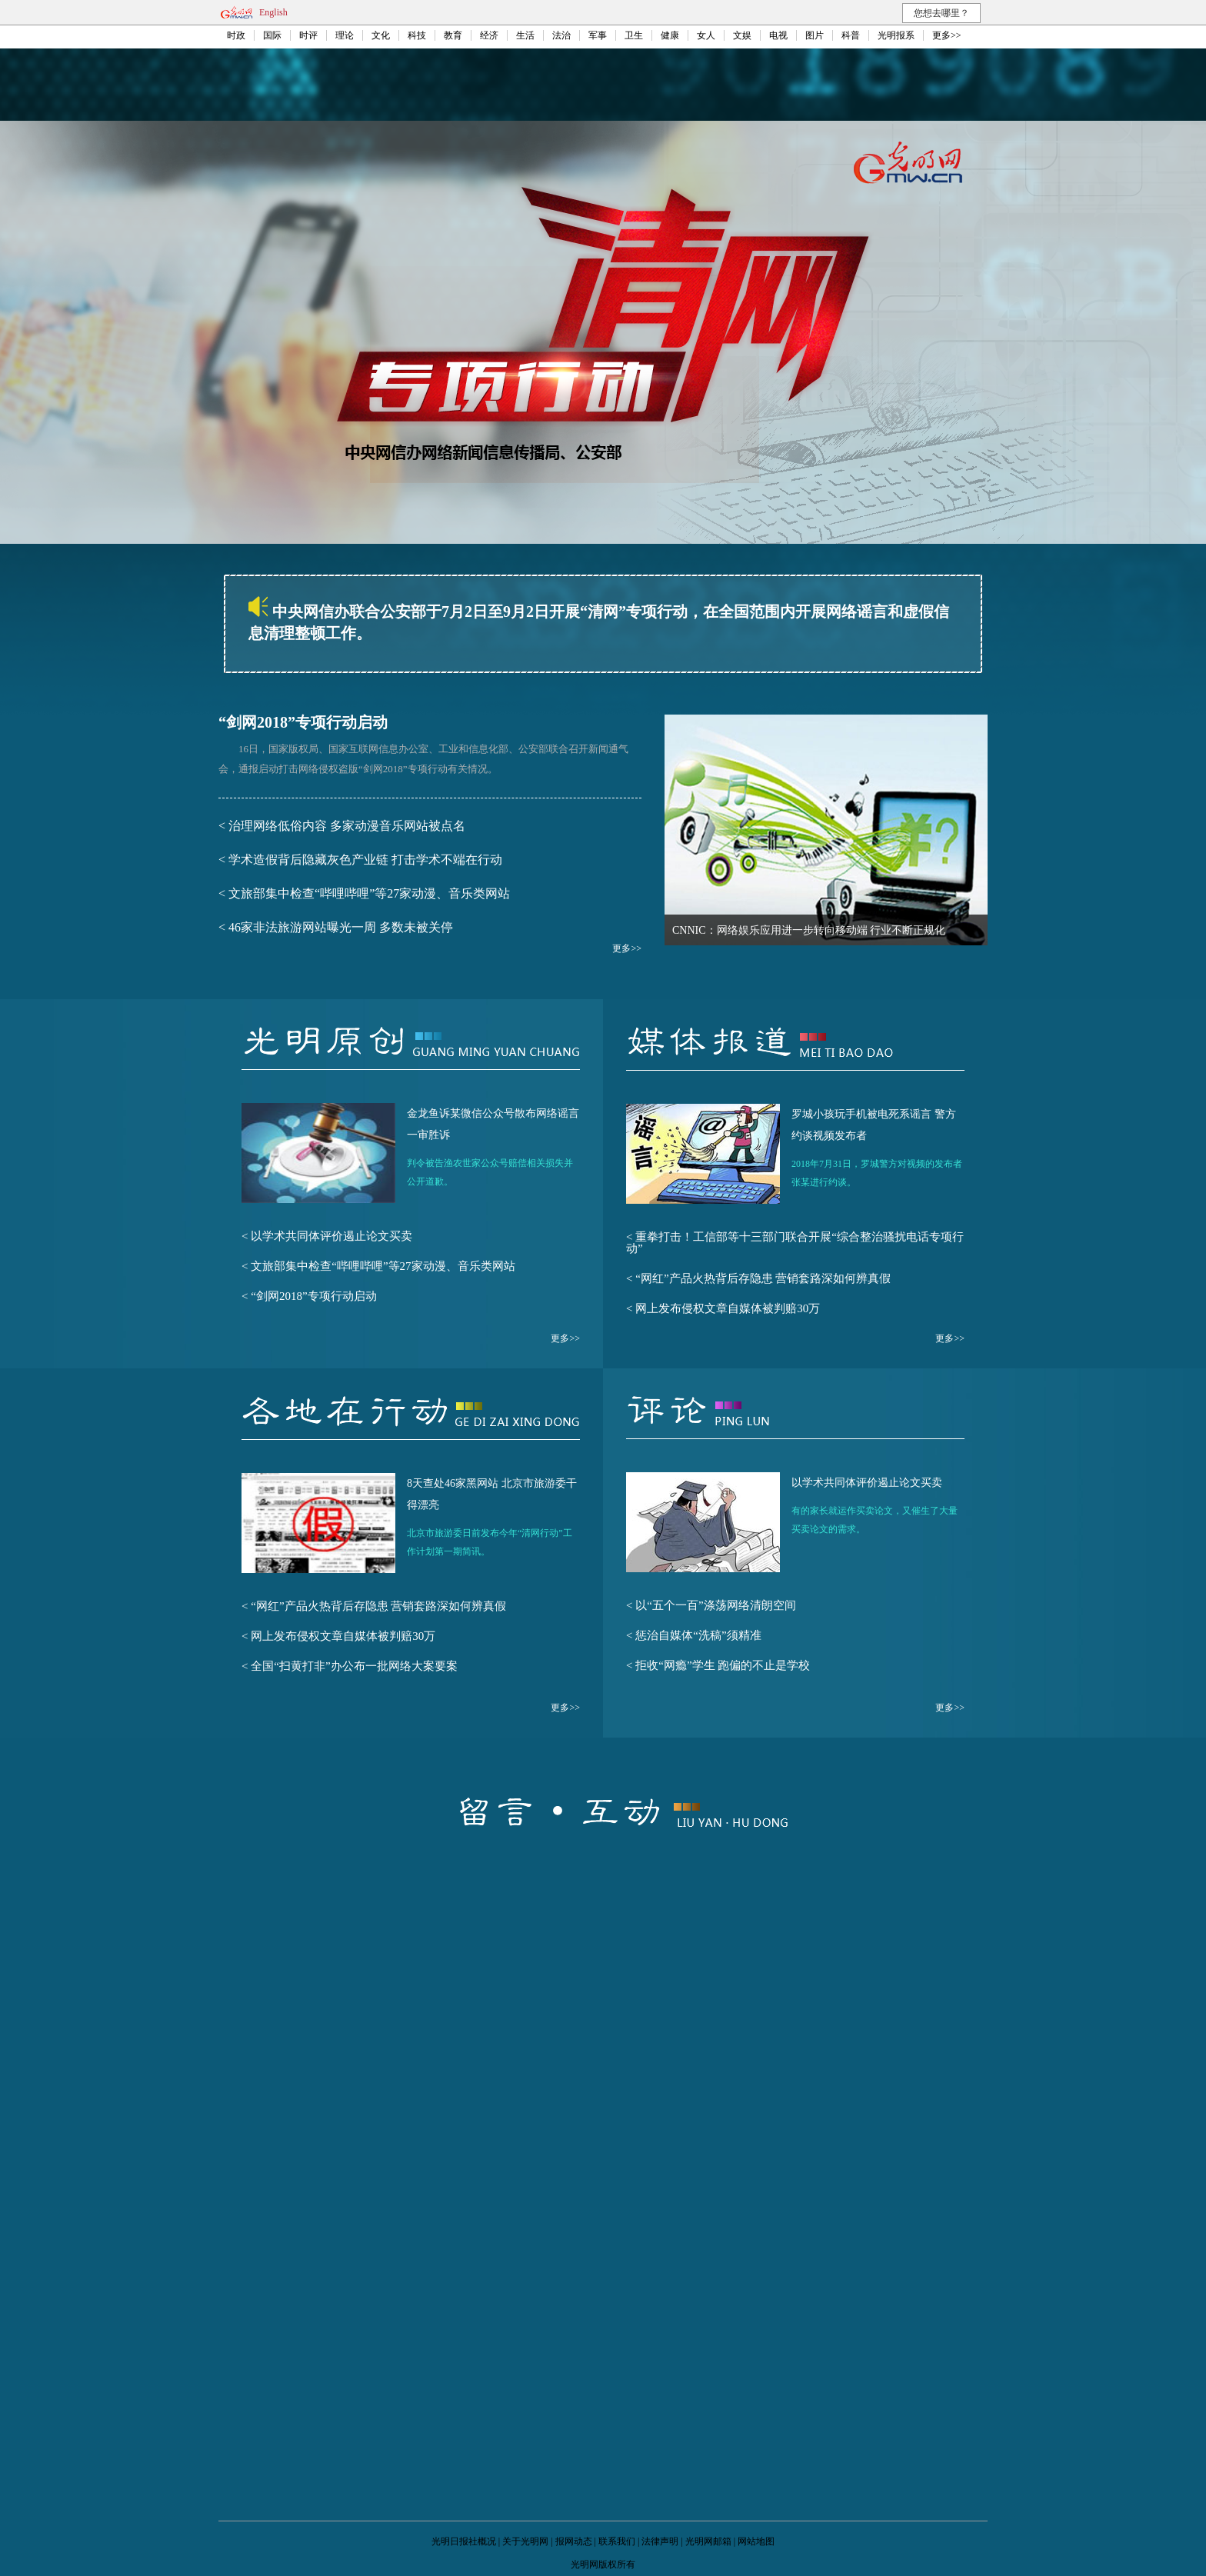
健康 (670, 35)
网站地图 (756, 2541)
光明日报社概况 (463, 2541)
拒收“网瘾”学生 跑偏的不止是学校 (722, 1665)
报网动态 (573, 2541)
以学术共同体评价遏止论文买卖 (331, 1236)
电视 (778, 35)
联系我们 (616, 2541)
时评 (308, 35)
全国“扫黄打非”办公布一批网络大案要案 (354, 1666)
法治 (561, 35)
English (273, 12)
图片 (814, 35)
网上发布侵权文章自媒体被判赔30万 (727, 1308)
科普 (850, 35)
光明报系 (896, 35)
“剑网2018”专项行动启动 (303, 722)
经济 (489, 35)
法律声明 (659, 2541)
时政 (236, 35)
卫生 (634, 35)
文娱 (742, 35)
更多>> (946, 35)
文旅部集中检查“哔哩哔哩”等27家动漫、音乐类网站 (369, 893)
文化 (380, 35)
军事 (597, 35)
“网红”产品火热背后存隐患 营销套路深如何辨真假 (763, 1278)
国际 (272, 35)
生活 (525, 35)
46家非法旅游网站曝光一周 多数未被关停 (340, 927)
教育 (453, 35)
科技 (417, 35)
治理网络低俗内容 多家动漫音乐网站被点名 (346, 825)
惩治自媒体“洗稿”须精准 (698, 1635)
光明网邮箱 (708, 2541)
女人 (706, 35)
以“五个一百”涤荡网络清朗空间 (715, 1605)
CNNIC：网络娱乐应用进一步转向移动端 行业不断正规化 (808, 930)
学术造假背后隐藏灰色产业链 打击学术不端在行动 (365, 859)
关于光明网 (525, 2541)
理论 (344, 35)
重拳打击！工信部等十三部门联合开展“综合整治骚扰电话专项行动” (795, 1243)
